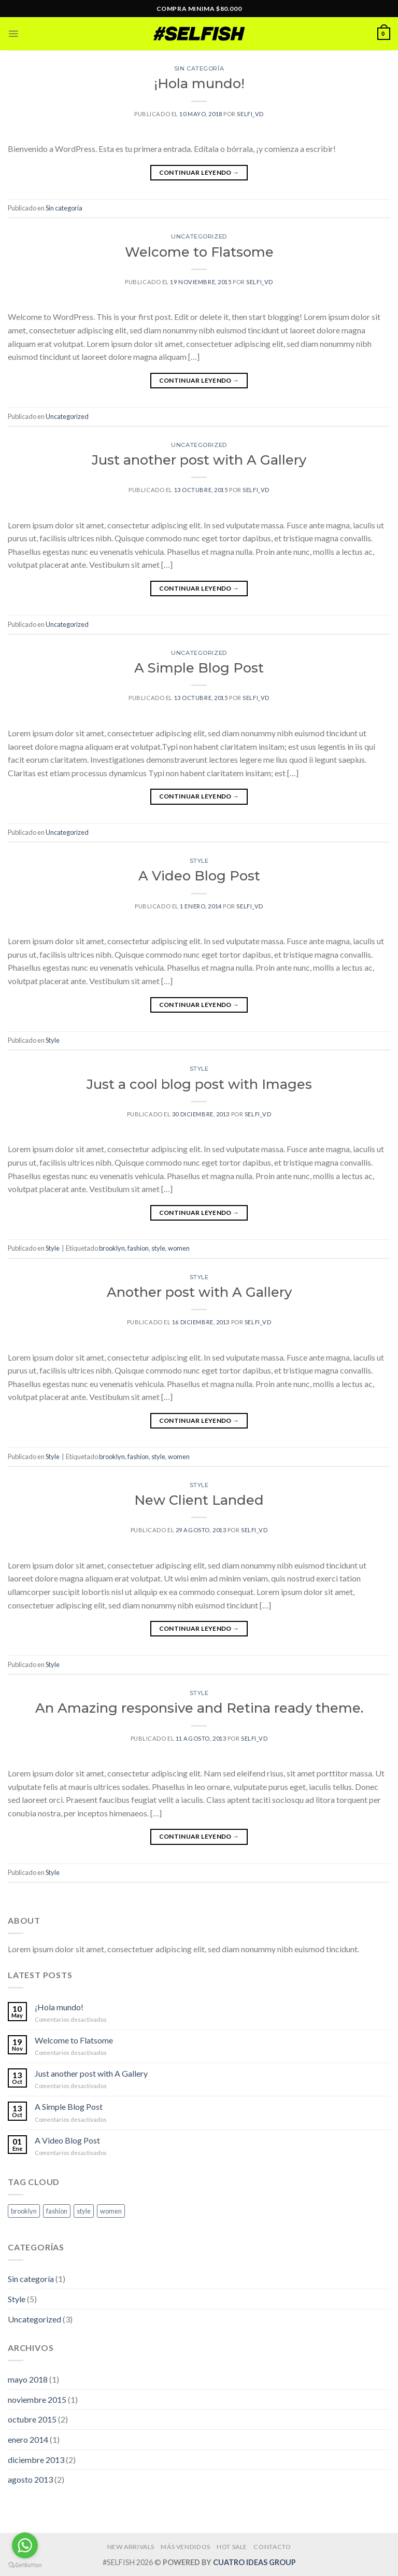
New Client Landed (199, 1500)
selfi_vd (250, 113)
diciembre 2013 (36, 2460)
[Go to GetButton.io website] (24, 2565)
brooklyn (112, 1248)
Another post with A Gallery (199, 1292)
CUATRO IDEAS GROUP (254, 2562)
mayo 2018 (28, 2379)
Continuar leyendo (199, 172)
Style (199, 860)
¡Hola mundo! (199, 83)
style (158, 1248)
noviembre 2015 (37, 2399)
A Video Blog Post (199, 875)
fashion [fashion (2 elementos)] (56, 2211)
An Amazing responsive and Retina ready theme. (199, 1708)
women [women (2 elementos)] (111, 2211)
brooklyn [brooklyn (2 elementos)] (24, 2211)
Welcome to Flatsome (199, 252)
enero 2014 (28, 2439)
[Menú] (14, 34)
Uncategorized (198, 236)
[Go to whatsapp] (25, 2545)
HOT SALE (232, 2547)
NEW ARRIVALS (130, 2547)
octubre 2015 (32, 2419)
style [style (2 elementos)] (84, 2211)
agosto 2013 (30, 2479)
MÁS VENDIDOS (185, 2547)
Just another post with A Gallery (199, 460)
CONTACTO (272, 2547)
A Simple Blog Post (199, 668)
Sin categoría (199, 68)
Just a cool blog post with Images (199, 1084)
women (179, 1248)
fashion (138, 1248)
